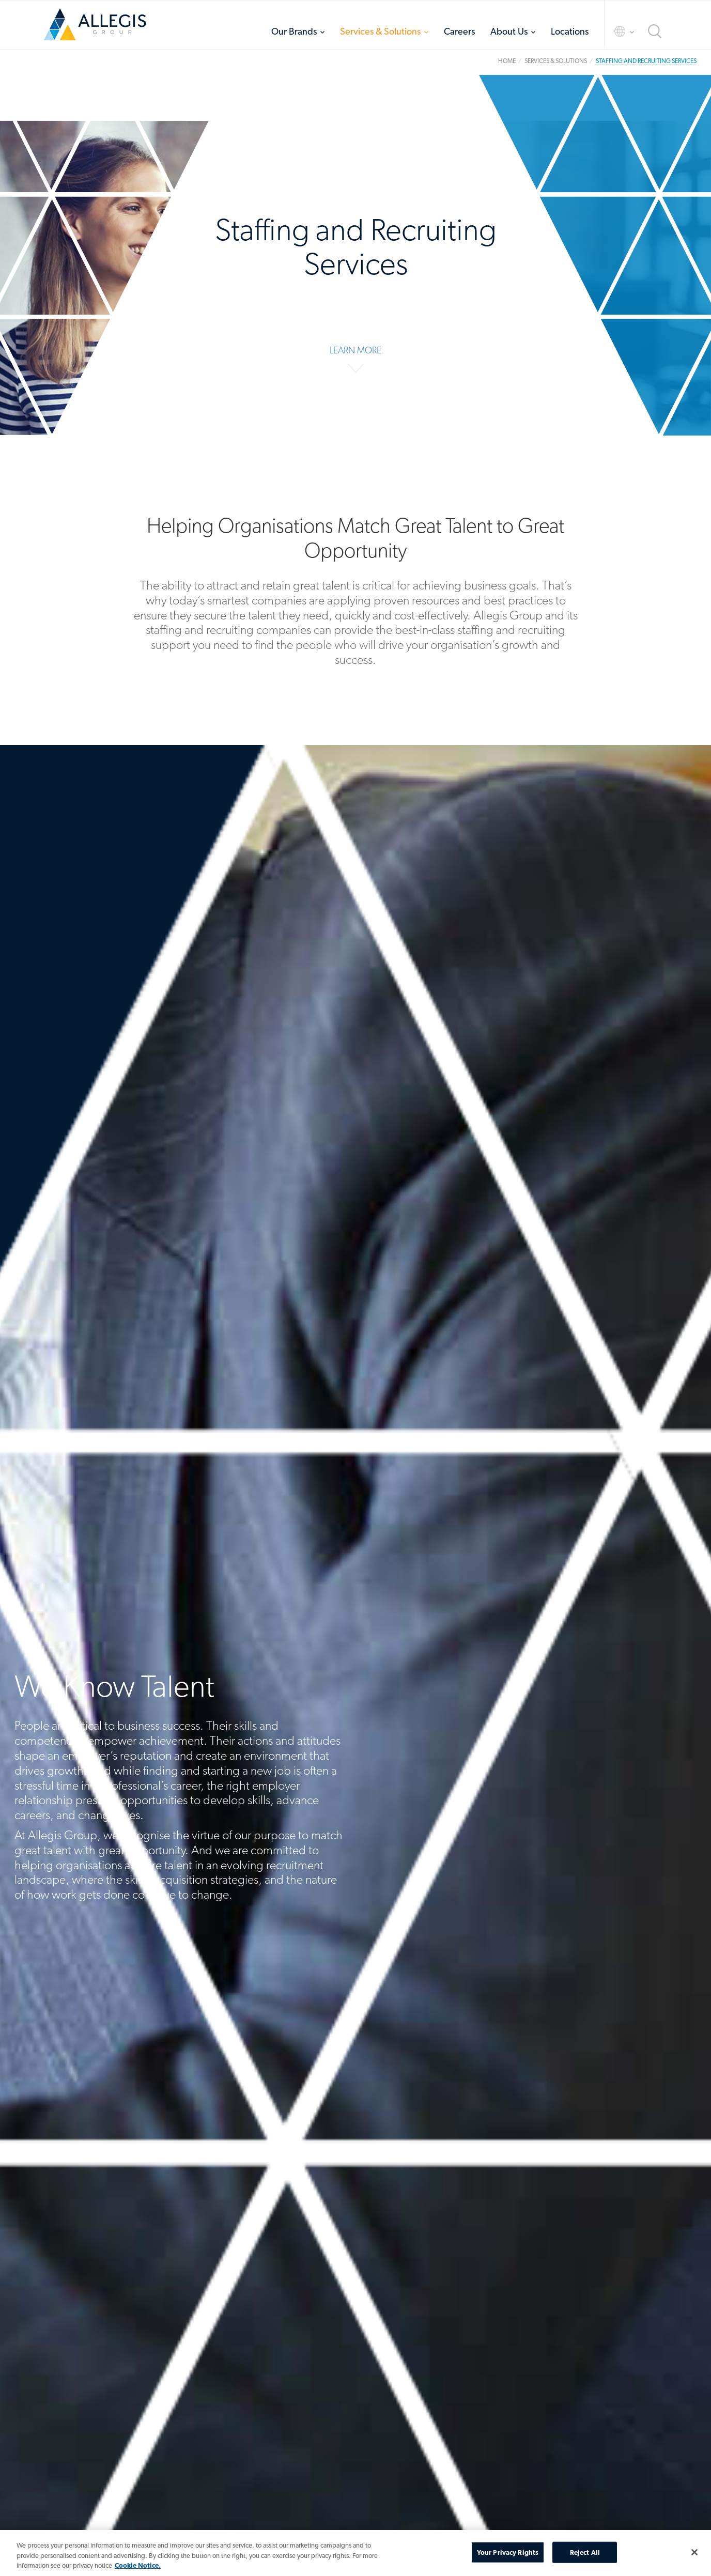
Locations (570, 31)
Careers (459, 31)
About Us (509, 31)
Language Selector (615, 31)
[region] (355, 2553)
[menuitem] (298, 31)
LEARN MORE (355, 350)
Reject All (585, 2552)
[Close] (694, 2552)
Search (655, 31)
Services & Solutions (380, 31)
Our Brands (294, 31)
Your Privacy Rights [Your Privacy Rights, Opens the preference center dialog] (507, 2552)
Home (95, 24)
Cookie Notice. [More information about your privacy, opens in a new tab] (138, 2565)
